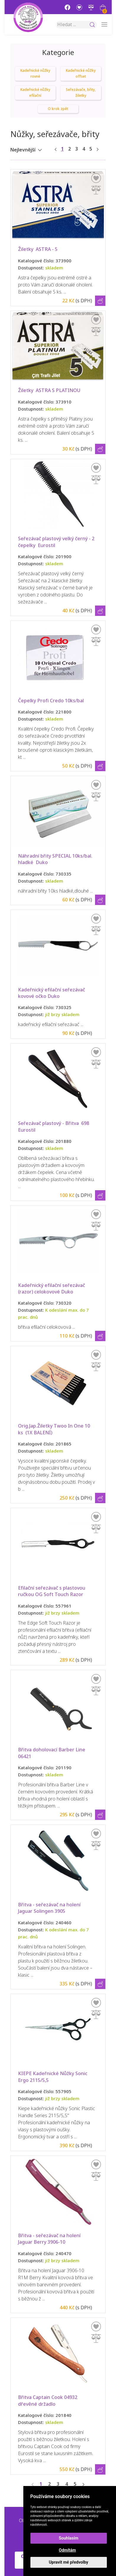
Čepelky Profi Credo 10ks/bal (51, 700)
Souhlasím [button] (69, 2538)
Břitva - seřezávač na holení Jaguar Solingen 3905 (50, 1908)
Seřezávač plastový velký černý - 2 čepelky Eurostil (57, 541)
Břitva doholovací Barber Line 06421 (52, 1753)
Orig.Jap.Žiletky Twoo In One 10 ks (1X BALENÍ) (54, 1429)
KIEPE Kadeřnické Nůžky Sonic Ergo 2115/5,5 (53, 2076)
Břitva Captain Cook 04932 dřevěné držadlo (48, 2400)
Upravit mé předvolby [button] (68, 2562)
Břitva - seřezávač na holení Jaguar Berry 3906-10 (50, 2238)
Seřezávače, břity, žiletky (81, 92)
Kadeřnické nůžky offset (81, 73)
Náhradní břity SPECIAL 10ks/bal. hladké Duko (56, 859)
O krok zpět (58, 108)
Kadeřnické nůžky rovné (35, 73)
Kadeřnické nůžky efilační (35, 92)
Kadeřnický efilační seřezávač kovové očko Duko (52, 993)
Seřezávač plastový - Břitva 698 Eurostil (55, 1126)
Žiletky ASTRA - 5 (38, 249)
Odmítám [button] (67, 2550)
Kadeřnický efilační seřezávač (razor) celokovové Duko (52, 1288)
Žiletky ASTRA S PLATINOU (49, 390)
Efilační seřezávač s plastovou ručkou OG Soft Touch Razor (52, 1591)
